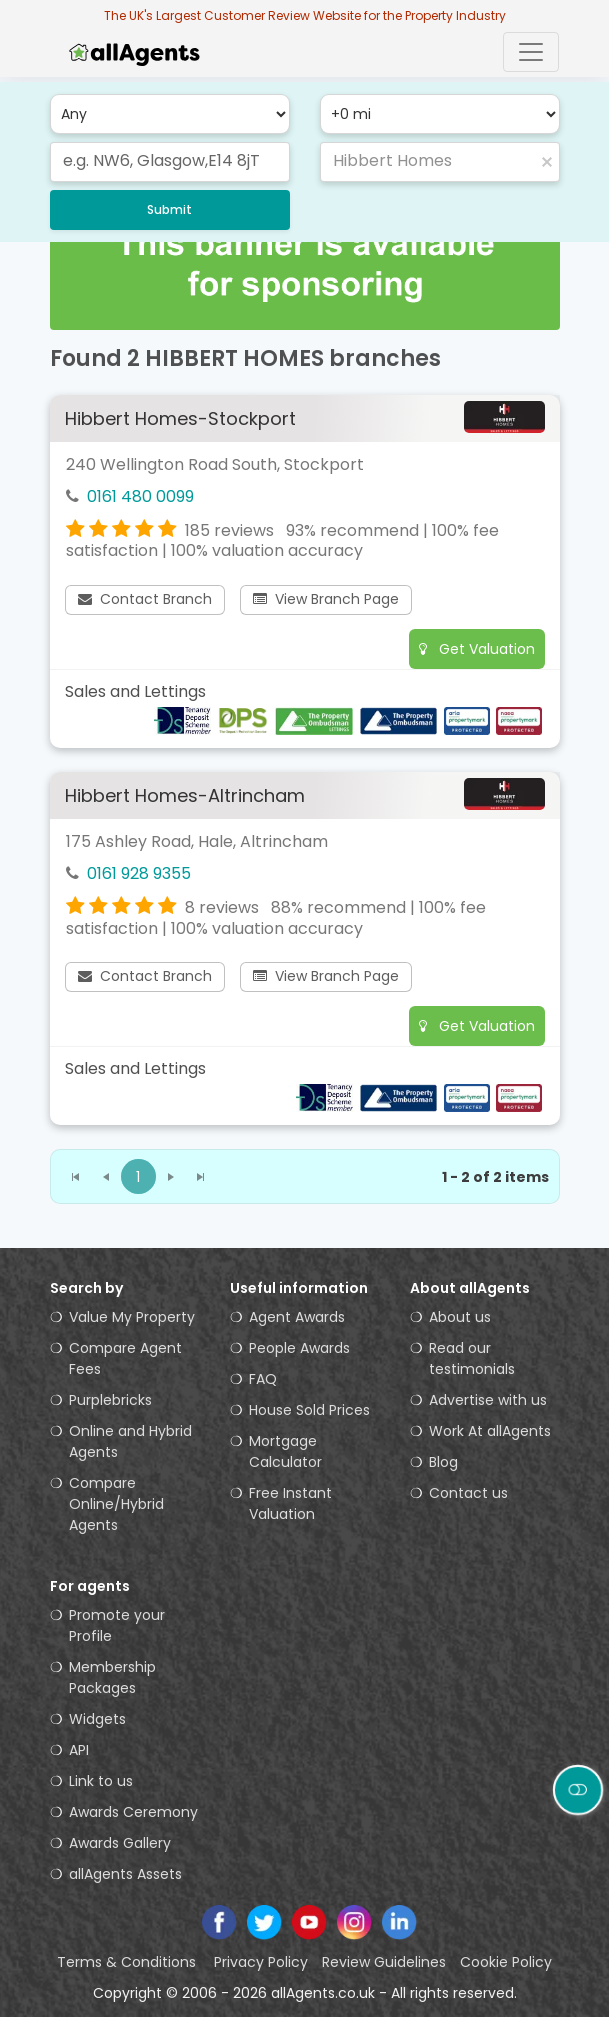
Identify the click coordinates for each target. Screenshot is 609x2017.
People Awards (299, 1348)
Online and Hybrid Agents (130, 1441)
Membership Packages (112, 1677)
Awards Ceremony (133, 1812)
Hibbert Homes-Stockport (180, 418)
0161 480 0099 (140, 496)
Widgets (97, 1719)
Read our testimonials (472, 1358)
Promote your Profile (117, 1625)
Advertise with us (488, 1400)
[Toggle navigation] (531, 52)
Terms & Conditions (128, 1962)
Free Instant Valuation (290, 1503)
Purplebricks (110, 1400)
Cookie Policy (506, 1962)
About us (460, 1317)
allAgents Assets (125, 1874)
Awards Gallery (120, 1843)
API (79, 1750)
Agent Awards (297, 1317)
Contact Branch (145, 599)
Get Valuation (477, 649)
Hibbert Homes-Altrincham (185, 795)
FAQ (263, 1379)
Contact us (468, 1493)
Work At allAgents (490, 1431)
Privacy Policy (261, 1962)
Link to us (101, 1781)
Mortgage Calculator (285, 1451)
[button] (547, 162)
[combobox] (170, 162)
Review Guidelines (384, 1962)
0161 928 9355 (139, 873)
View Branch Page (326, 599)
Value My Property (132, 1317)
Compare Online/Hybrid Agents (116, 1504)
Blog (443, 1462)
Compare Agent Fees (125, 1358)
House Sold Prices (309, 1410)
